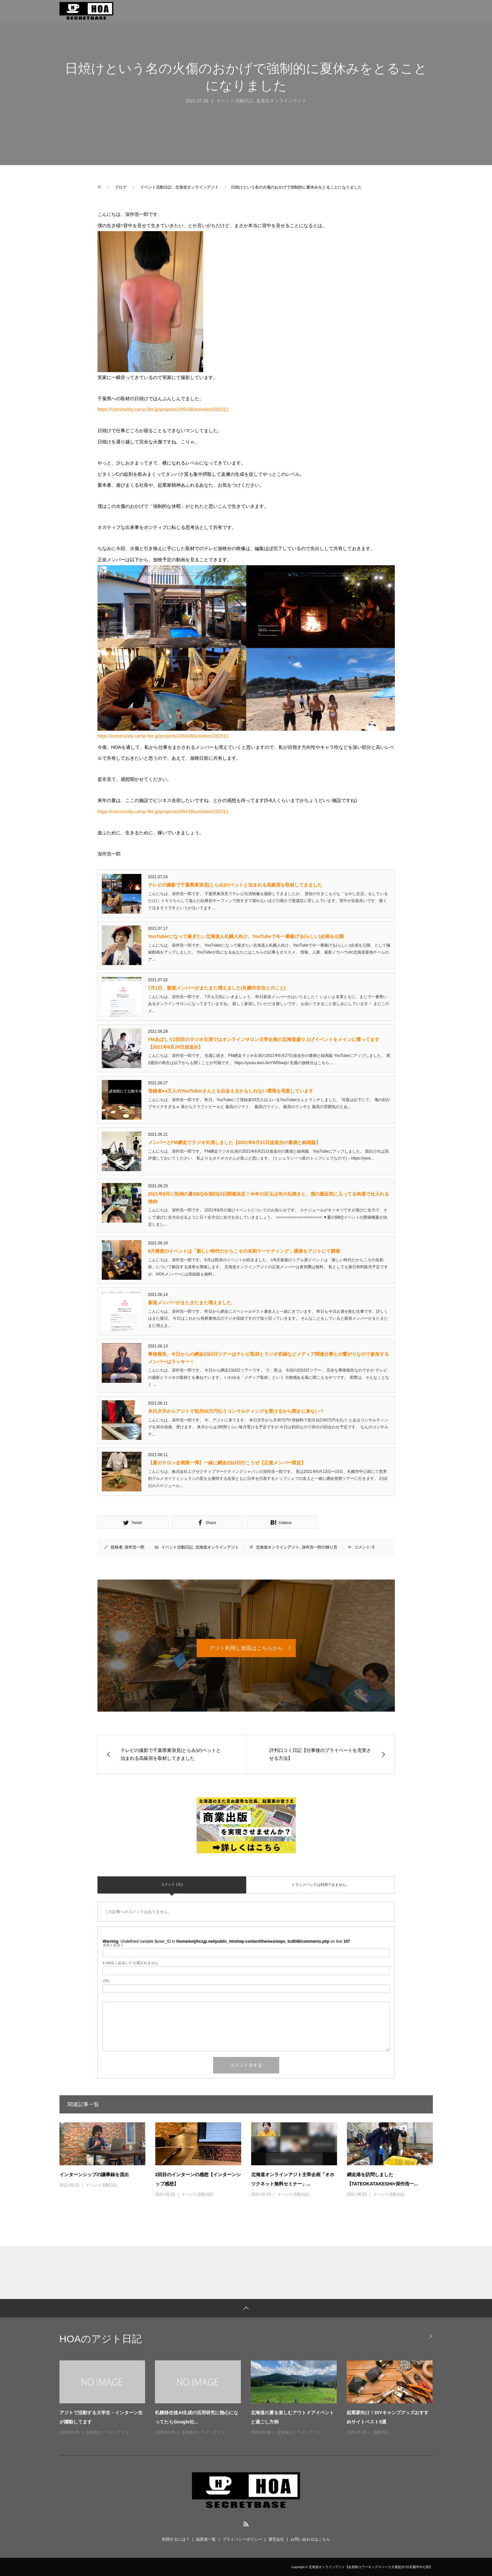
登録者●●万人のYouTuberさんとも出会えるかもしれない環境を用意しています (230, 1091)
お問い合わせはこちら (310, 2539)
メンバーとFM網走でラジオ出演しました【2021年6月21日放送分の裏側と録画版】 (234, 1142)
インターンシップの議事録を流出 (94, 2174)
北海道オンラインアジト (281, 100)
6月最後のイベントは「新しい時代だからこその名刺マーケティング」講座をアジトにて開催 (244, 1251)
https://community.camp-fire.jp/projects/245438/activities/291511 (163, 409)
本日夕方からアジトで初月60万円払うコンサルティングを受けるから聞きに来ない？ (236, 1411)
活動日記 (381, 2432)
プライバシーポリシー (242, 2539)
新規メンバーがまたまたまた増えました (189, 1302)
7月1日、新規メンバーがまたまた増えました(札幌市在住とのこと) (217, 988)
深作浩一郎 (134, 1547)
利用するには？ (176, 2539)
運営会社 (276, 2539)
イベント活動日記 (234, 100)
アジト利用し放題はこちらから (246, 1648)
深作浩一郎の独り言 (319, 1547)
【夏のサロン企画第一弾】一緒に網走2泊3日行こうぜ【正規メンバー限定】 (227, 1462)
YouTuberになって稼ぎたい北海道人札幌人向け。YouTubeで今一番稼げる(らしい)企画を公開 (246, 936)
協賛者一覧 (206, 2539)
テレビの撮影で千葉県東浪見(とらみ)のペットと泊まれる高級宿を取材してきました (235, 885)
